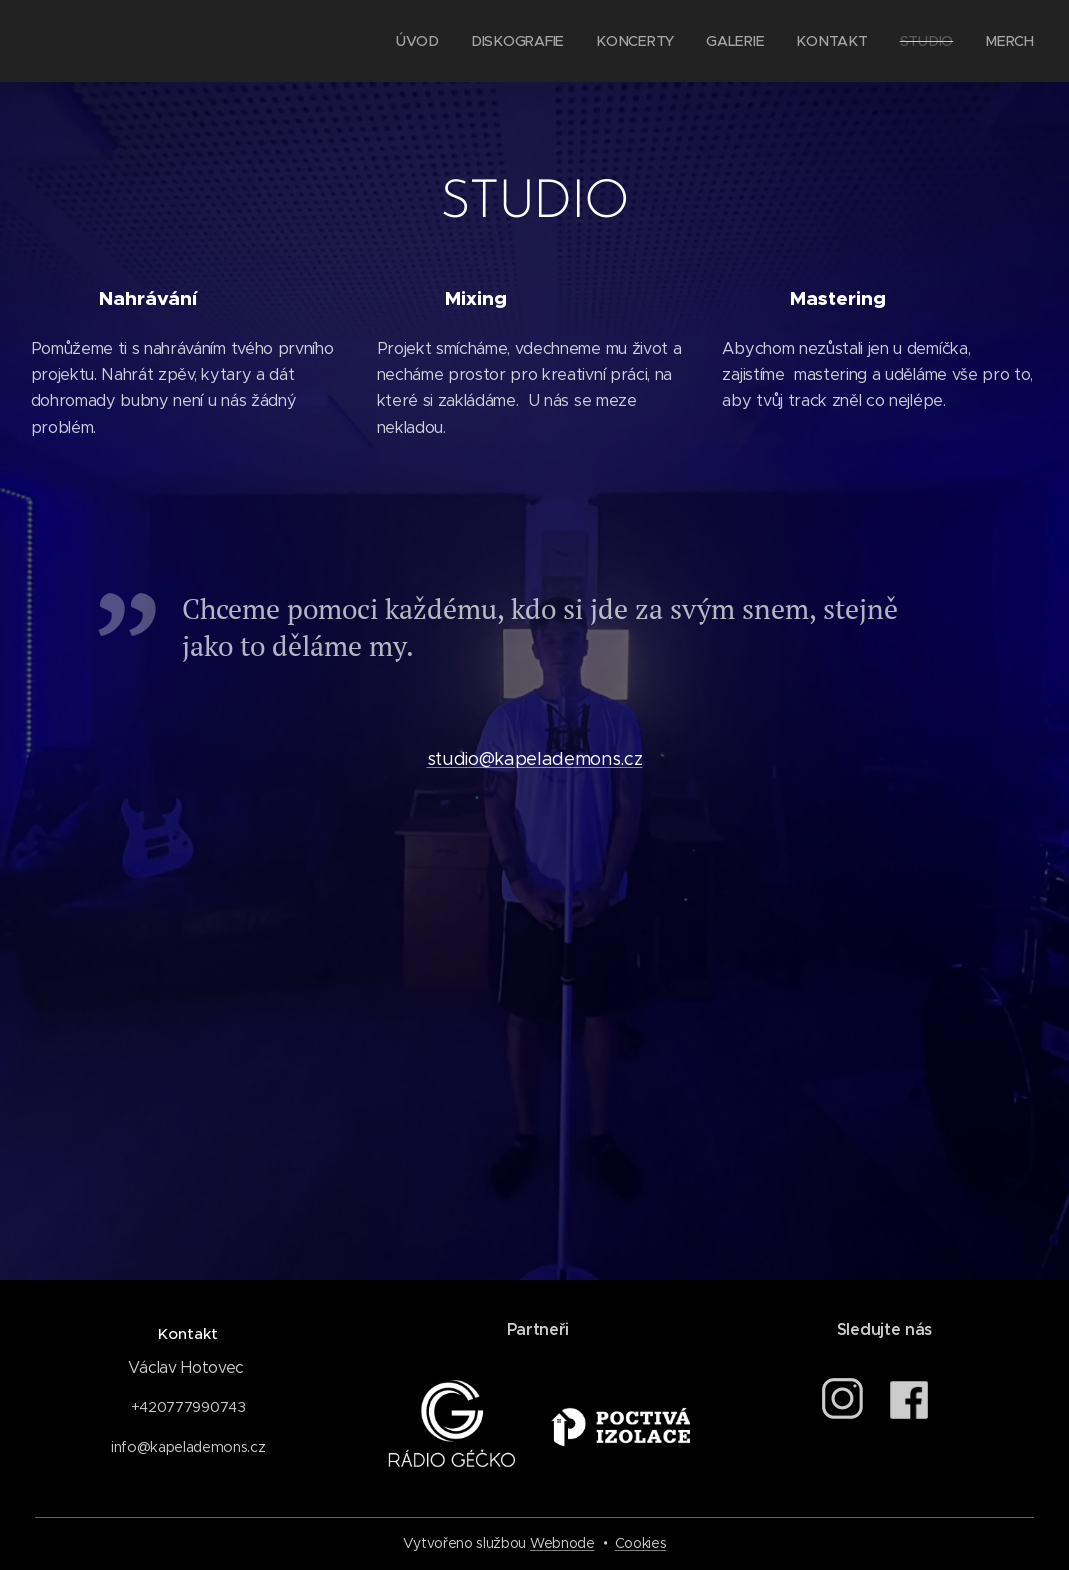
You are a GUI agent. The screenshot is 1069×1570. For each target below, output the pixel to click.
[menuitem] (428, 41)
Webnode (562, 1543)
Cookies (641, 1543)
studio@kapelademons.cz (535, 759)
